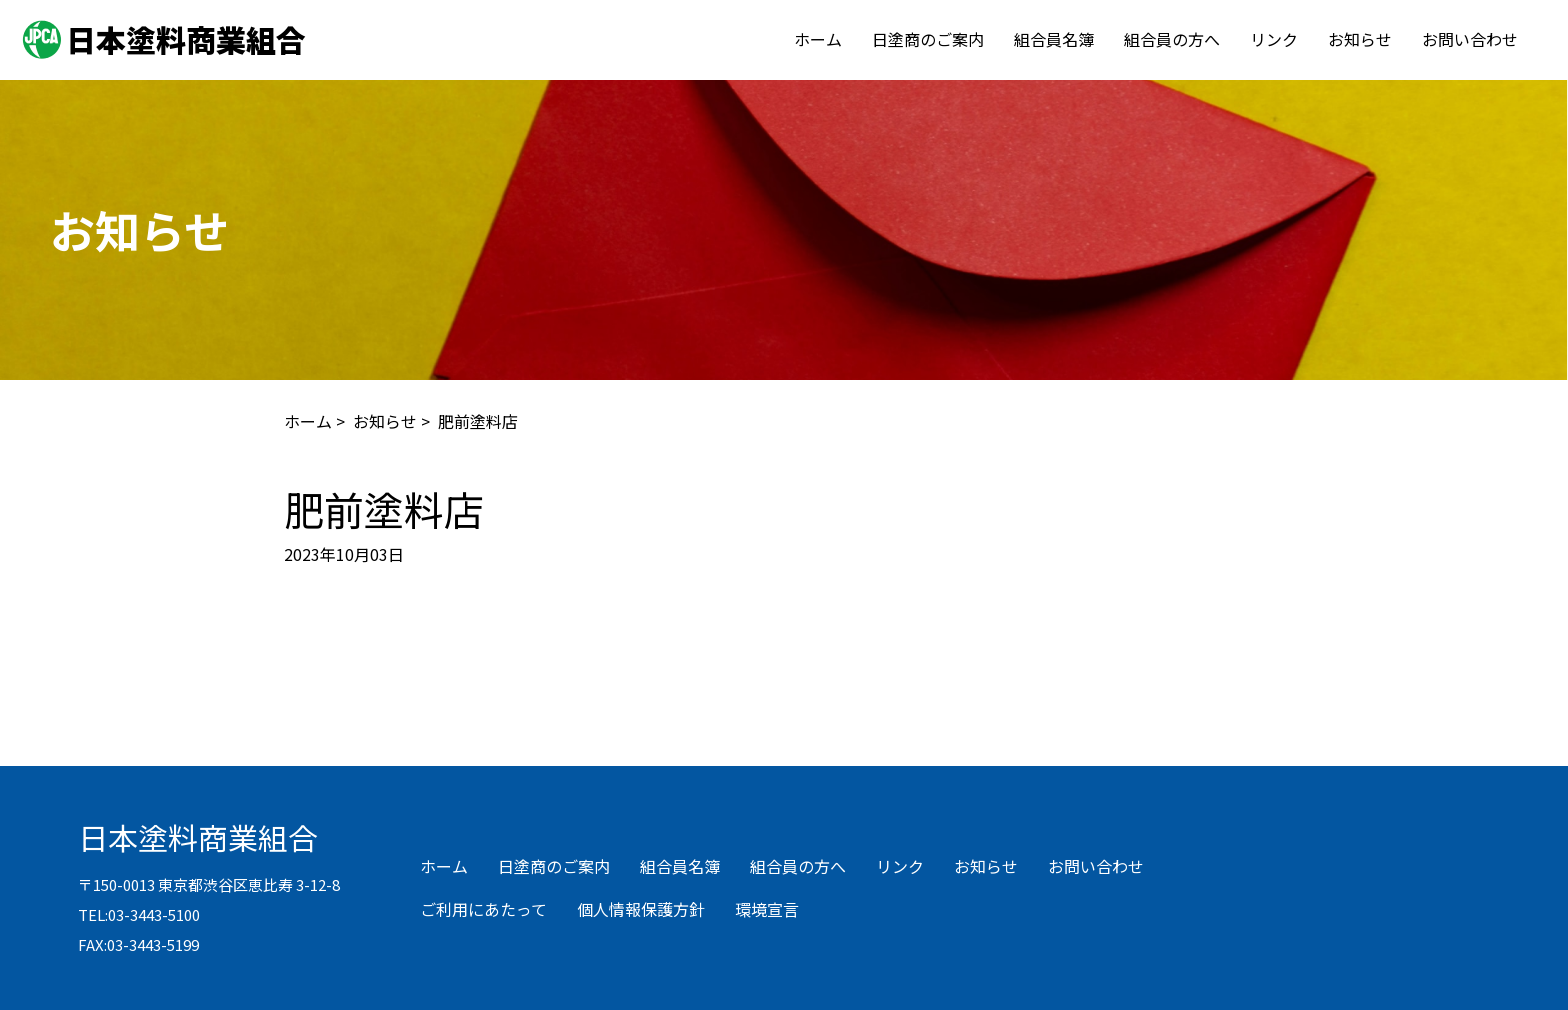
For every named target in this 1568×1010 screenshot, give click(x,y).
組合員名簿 (1054, 39)
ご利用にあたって (483, 909)
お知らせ (1360, 39)
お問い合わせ (1470, 39)
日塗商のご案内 (928, 39)
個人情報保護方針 (641, 909)
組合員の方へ (1172, 39)
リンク (1274, 39)
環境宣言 (767, 909)
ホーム (818, 39)
